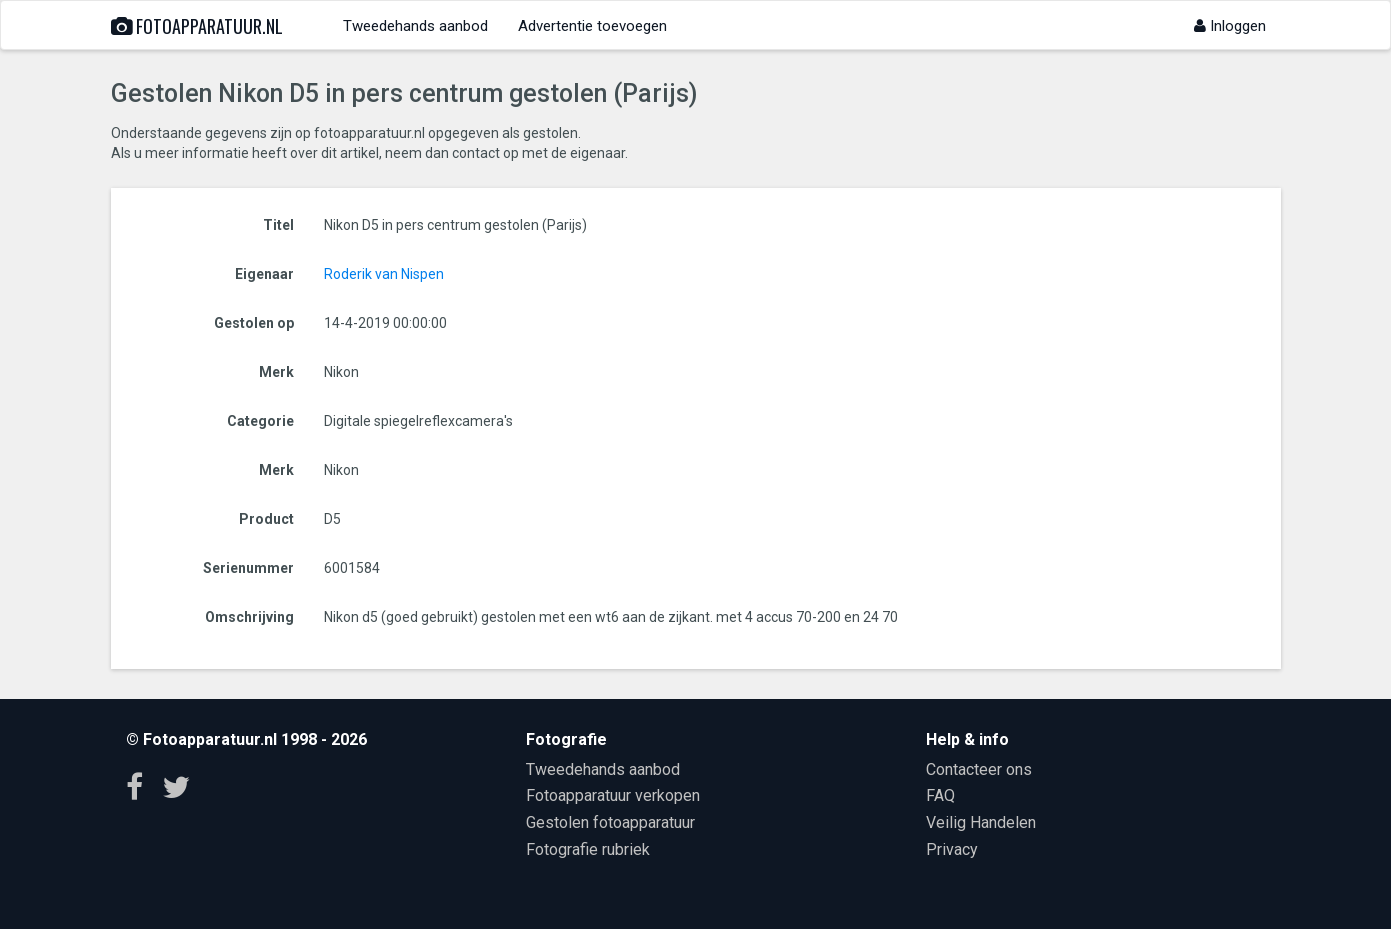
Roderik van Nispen (384, 274)
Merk (276, 372)
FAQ (940, 795)
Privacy (952, 849)
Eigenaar (264, 274)
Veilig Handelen (981, 822)
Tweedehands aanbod (415, 26)
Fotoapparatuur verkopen (613, 795)
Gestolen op (254, 323)
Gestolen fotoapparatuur (610, 822)
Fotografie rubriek (588, 849)
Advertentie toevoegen (592, 26)
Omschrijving (249, 617)
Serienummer (248, 568)
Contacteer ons (979, 769)
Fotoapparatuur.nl (197, 26)
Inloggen (1230, 26)
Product (266, 519)
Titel (278, 225)
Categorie (260, 421)
